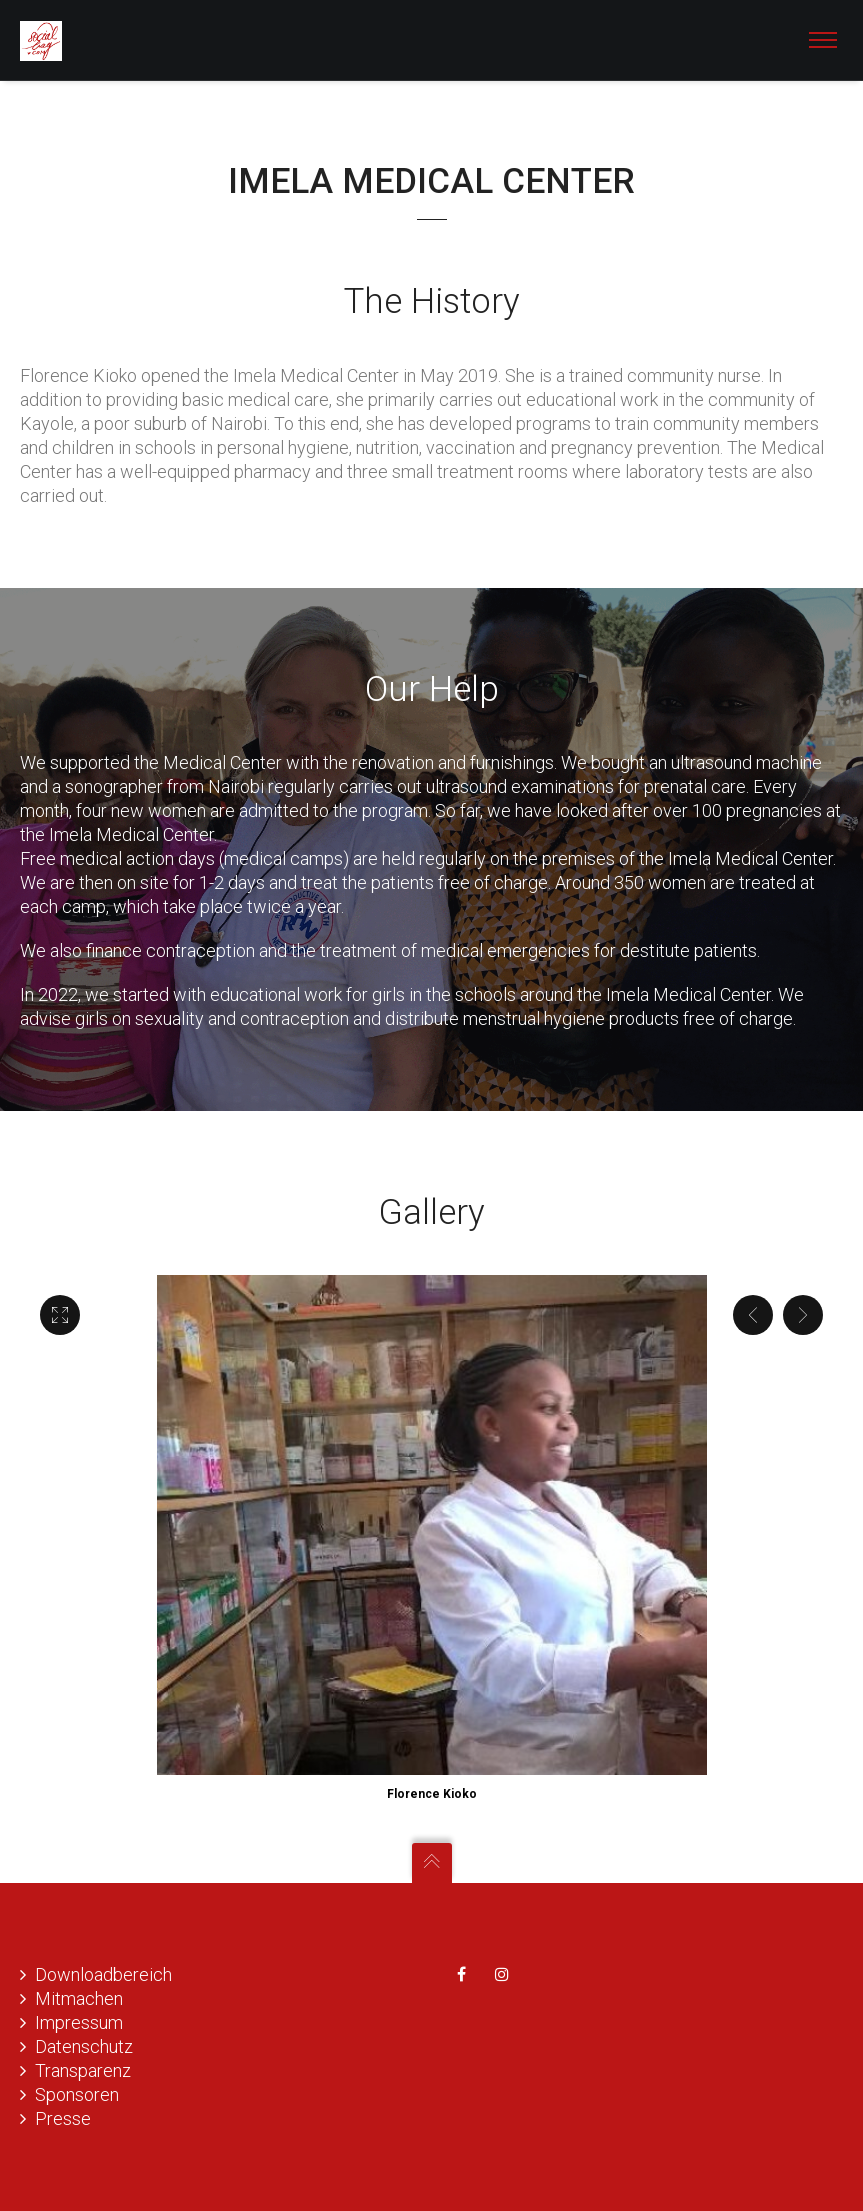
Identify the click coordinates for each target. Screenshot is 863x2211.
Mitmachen (79, 1998)
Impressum (79, 2022)
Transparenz (83, 2070)
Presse (63, 2118)
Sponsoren (77, 2094)
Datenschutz (84, 2046)
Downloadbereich (103, 1974)
